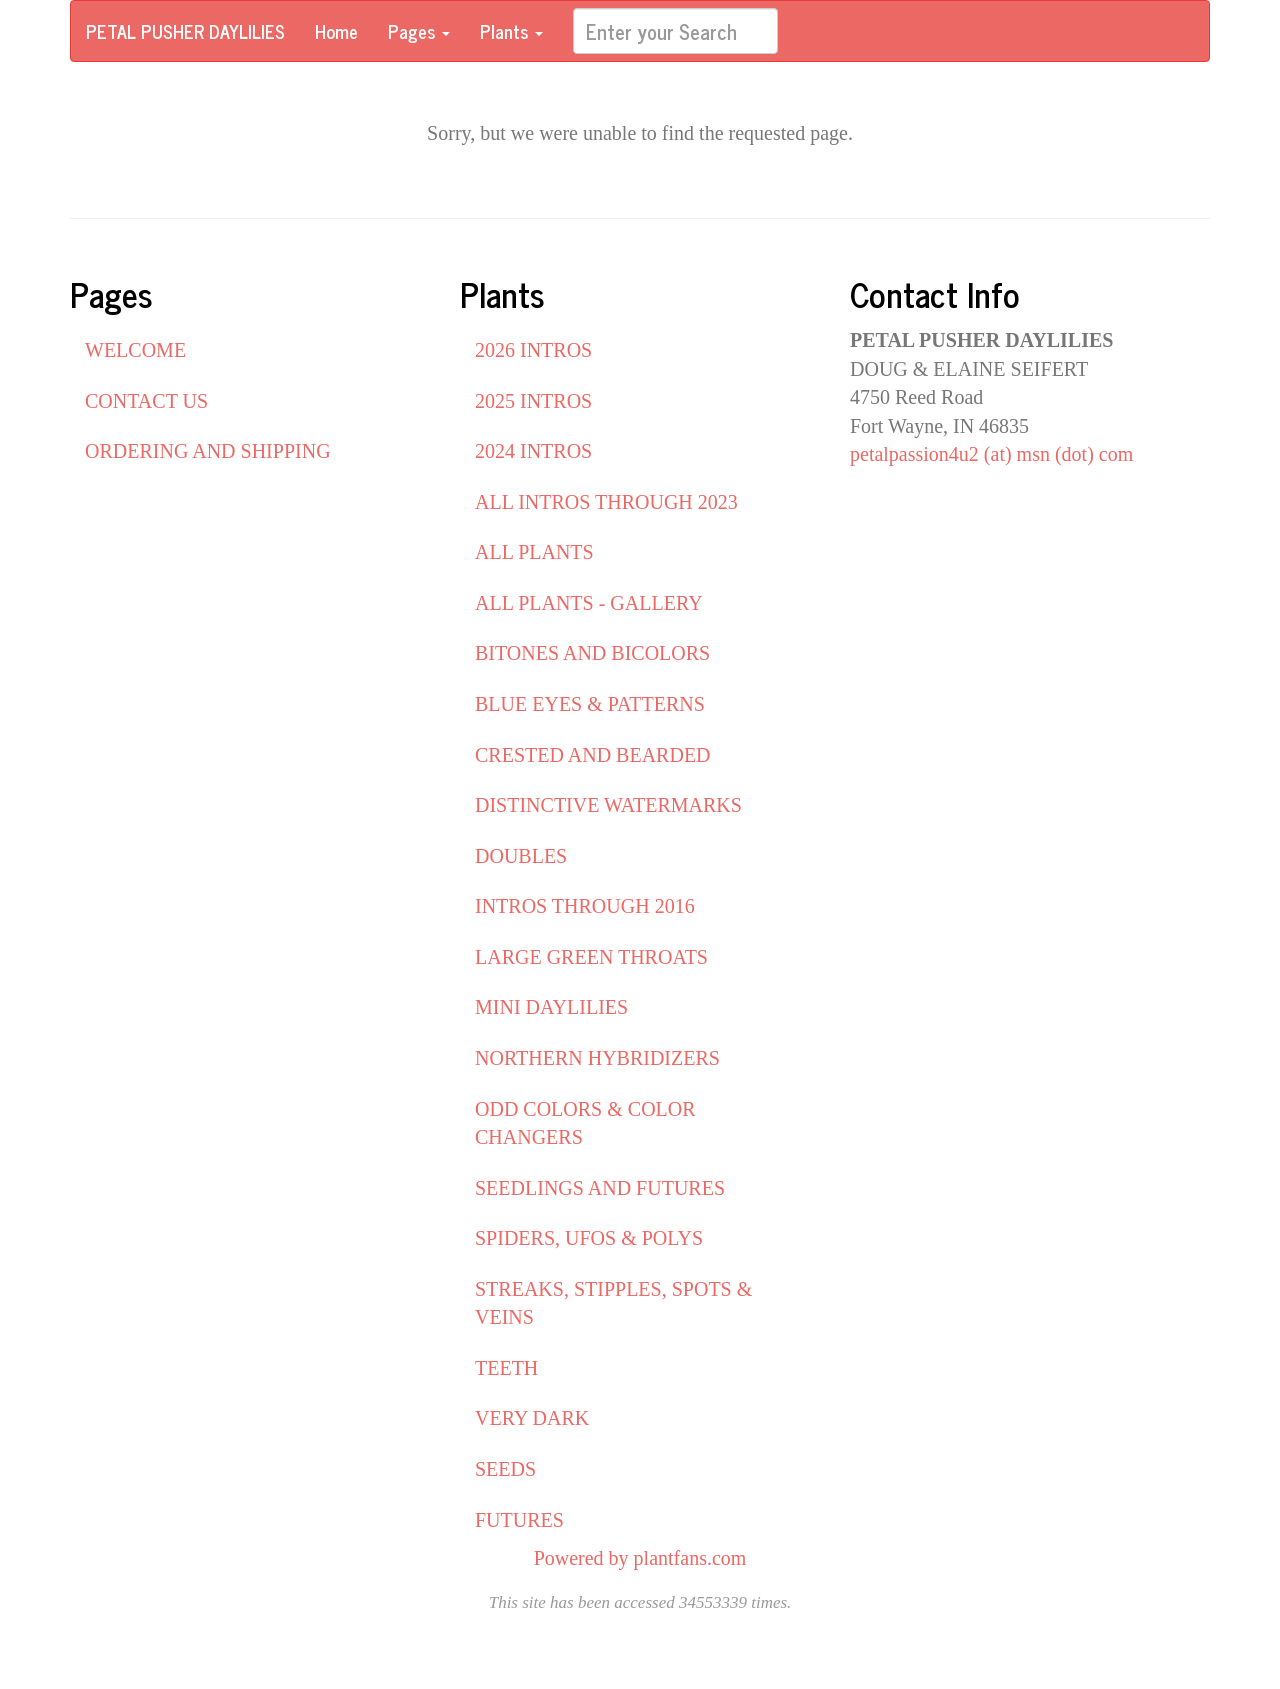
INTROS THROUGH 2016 (585, 906)
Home (336, 31)
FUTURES (519, 1520)
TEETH (506, 1368)
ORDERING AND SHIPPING (208, 451)
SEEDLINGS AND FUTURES (600, 1188)
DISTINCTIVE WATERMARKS (608, 805)
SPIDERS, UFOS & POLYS (589, 1238)
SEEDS (505, 1469)
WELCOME (135, 350)
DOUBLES (521, 856)
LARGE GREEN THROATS (591, 957)
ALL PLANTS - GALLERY (589, 603)
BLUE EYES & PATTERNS (590, 704)
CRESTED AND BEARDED (593, 755)
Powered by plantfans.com (640, 1558)
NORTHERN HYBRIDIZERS (597, 1058)
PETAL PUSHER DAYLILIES (185, 31)
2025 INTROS (533, 401)
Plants (511, 31)
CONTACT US (146, 401)
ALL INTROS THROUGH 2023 (606, 502)
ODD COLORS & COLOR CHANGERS (585, 1123)
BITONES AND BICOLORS (592, 653)
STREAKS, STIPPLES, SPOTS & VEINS (613, 1303)
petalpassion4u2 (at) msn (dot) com (991, 454)
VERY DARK (532, 1418)
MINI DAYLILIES (551, 1007)
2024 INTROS (533, 451)
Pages (419, 31)
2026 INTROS (533, 350)
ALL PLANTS (534, 552)
